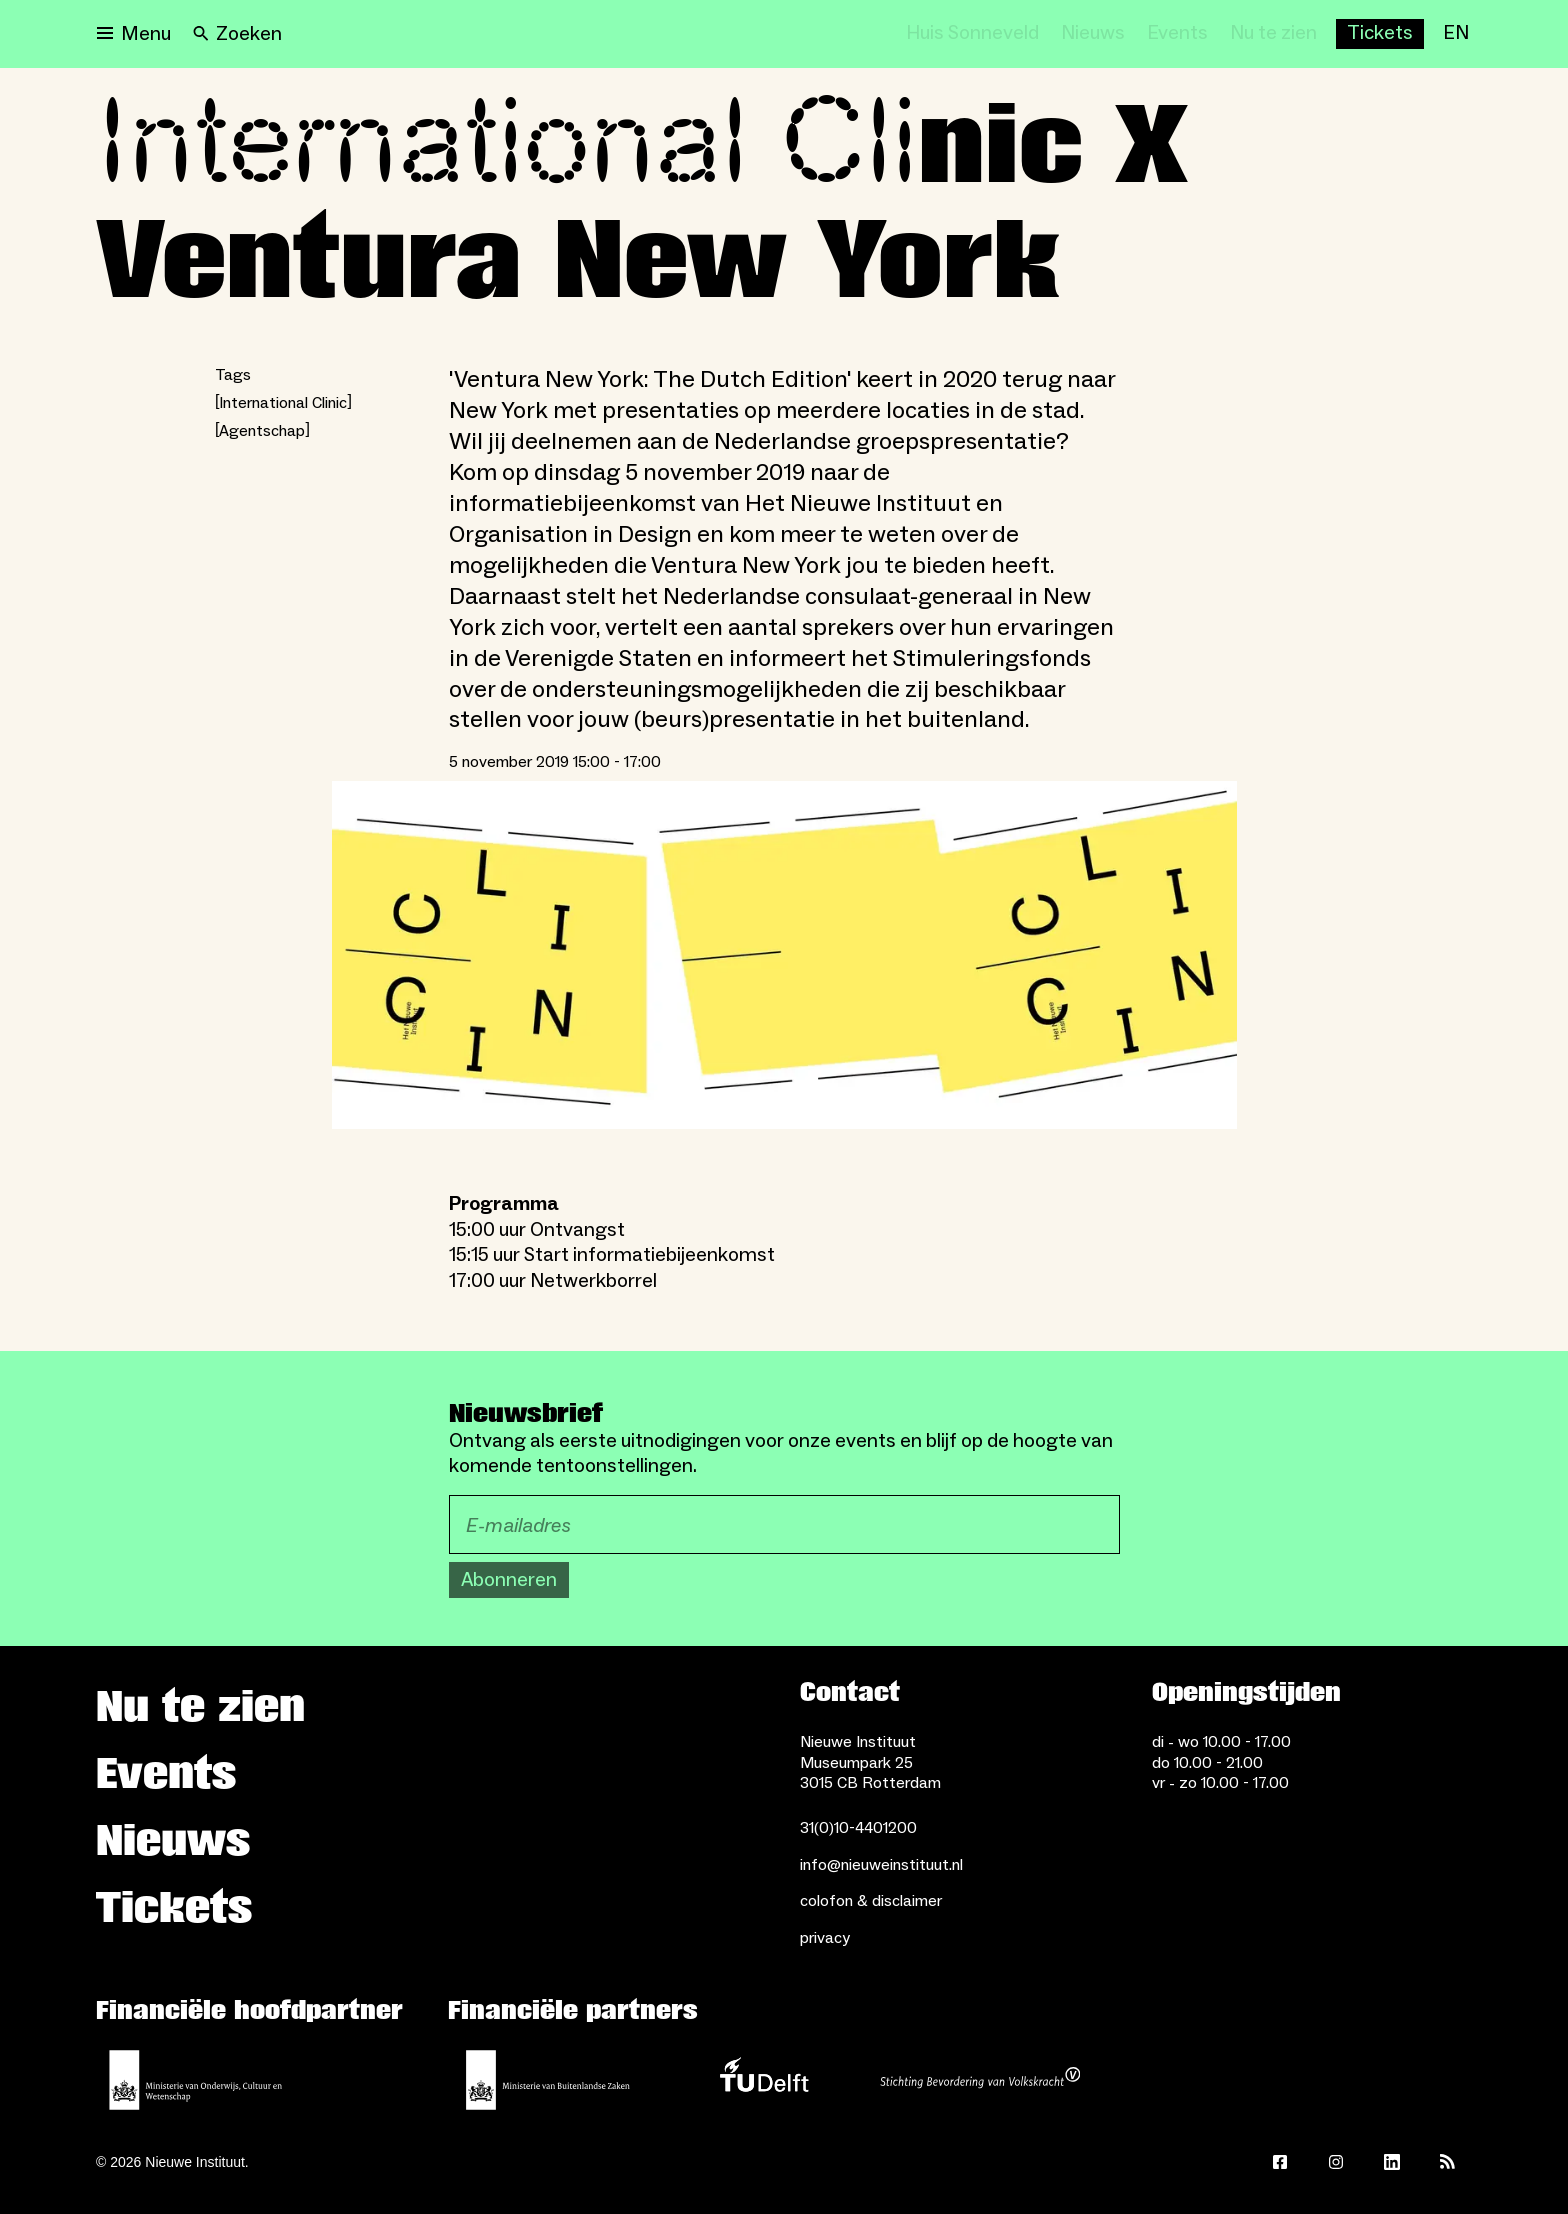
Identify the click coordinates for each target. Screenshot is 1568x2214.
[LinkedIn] (1392, 2162)
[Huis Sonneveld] (972, 34)
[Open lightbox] (784, 955)
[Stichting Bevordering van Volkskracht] (980, 2080)
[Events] (1177, 34)
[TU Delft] (764, 2080)
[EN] (1456, 34)
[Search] (237, 34)
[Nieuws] (1093, 34)
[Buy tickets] (1380, 34)
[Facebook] (1280, 2162)
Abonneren (509, 1580)
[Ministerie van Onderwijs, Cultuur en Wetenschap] (196, 2080)
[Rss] (1448, 2162)
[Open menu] (134, 34)
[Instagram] (1336, 2162)
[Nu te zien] (1273, 34)
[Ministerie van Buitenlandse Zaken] (548, 2080)
